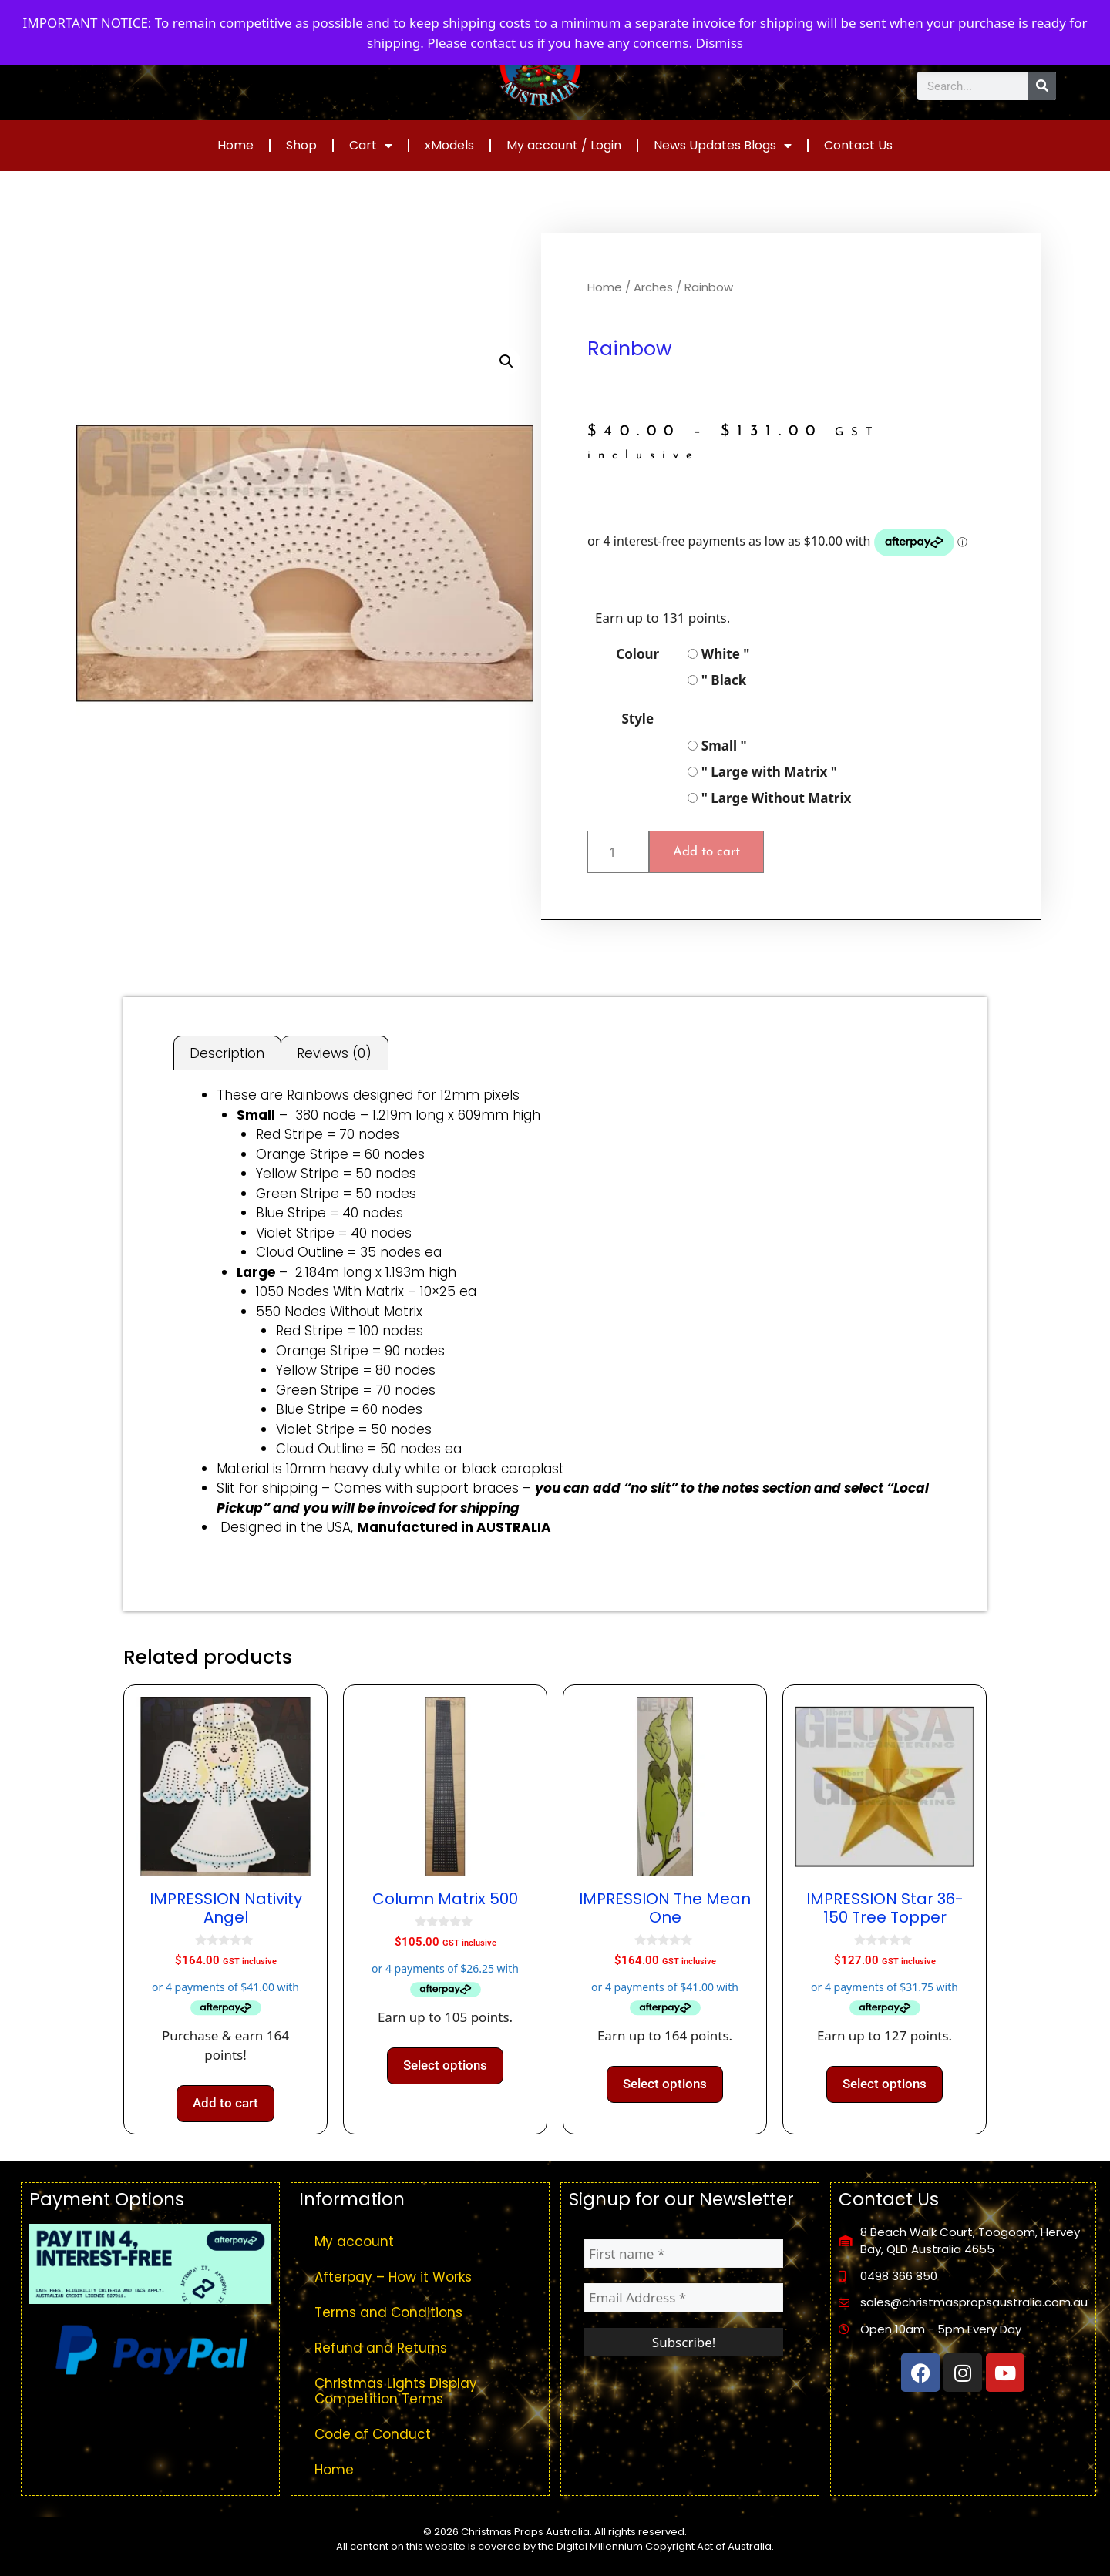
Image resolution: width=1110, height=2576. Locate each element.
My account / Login (563, 145)
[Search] (1042, 86)
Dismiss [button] (719, 43)
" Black (717, 680)
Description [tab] (227, 1053)
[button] (506, 361)
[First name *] (683, 2254)
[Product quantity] (618, 852)
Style (637, 718)
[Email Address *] (683, 2297)
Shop (301, 145)
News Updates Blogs (723, 146)
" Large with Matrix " (762, 772)
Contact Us (858, 145)
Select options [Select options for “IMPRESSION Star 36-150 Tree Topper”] (885, 2083)
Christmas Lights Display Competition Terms (395, 2391)
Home (235, 145)
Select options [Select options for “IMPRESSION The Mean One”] (665, 2083)
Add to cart (706, 851)
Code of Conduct (372, 2434)
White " (718, 654)
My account (354, 2241)
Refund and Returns (380, 2348)
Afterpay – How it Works (393, 2277)
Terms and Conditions (388, 2312)
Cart (370, 146)
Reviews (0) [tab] (334, 1053)
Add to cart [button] (225, 2103)
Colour (637, 654)
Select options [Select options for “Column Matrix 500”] (445, 2065)
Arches (653, 287)
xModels (449, 145)
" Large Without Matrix (769, 798)
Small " (717, 745)
